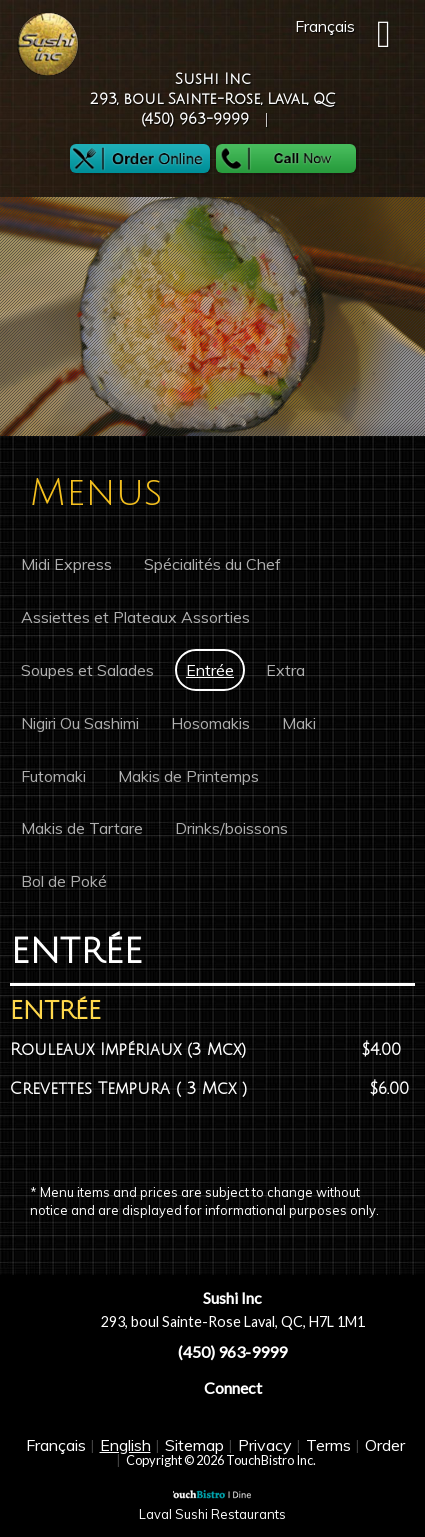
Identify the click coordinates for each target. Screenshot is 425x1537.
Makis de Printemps (188, 776)
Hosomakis (210, 723)
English (125, 1445)
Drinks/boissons (231, 828)
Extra (285, 670)
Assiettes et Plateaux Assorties (135, 617)
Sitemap (194, 1445)
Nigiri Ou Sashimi (80, 723)
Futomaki (53, 776)
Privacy (265, 1445)
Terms (328, 1445)
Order (385, 1445)
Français (56, 1445)
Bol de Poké (64, 881)
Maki (299, 723)
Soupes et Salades (87, 670)
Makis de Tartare (82, 828)
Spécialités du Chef (212, 564)
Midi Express (66, 564)
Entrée (210, 670)
